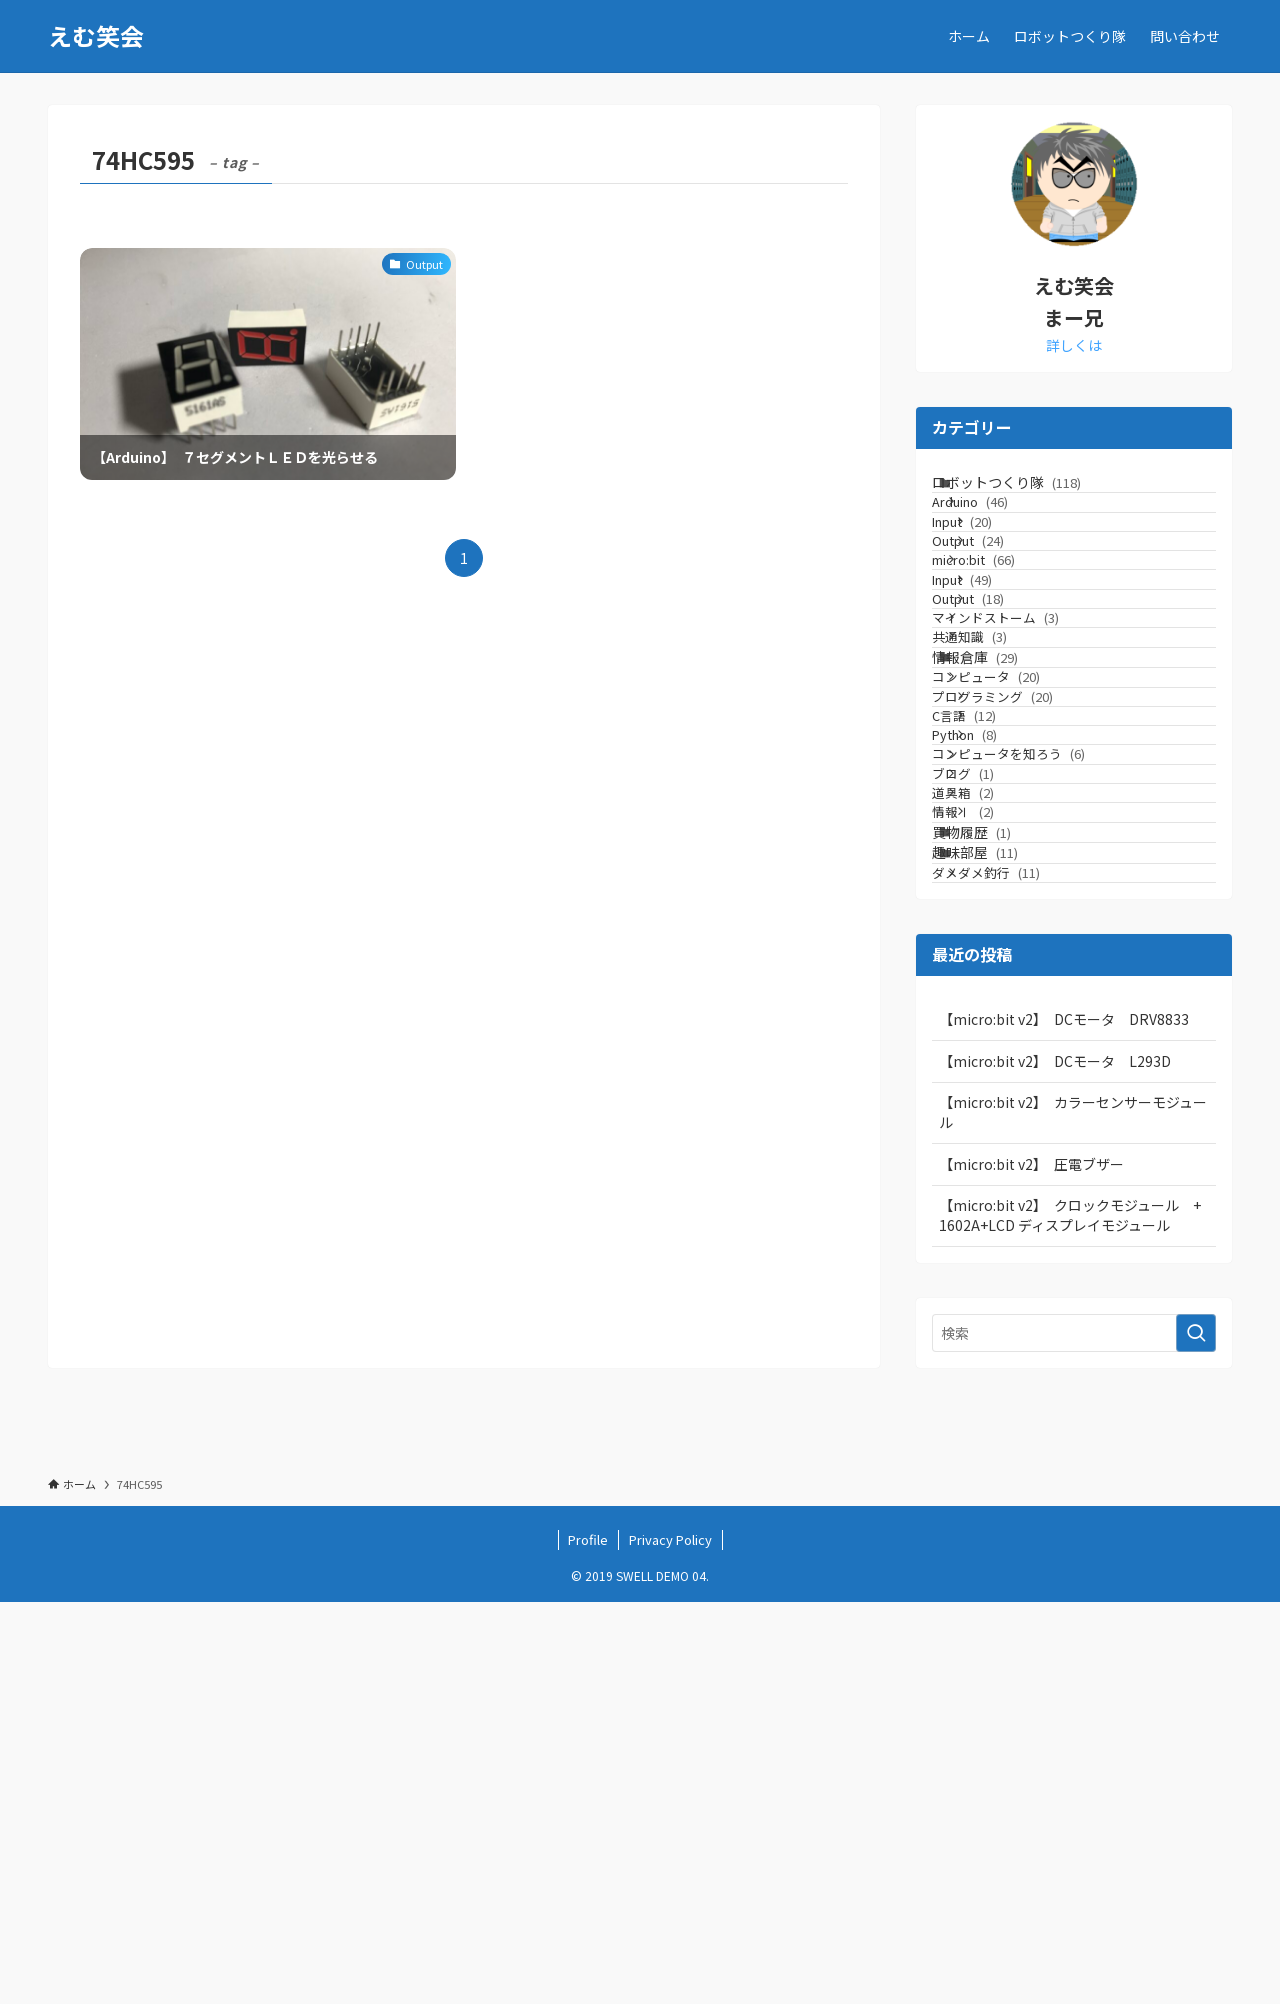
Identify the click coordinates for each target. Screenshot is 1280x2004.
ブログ (995, 1068)
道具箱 (995, 1106)
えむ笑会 (96, 36)
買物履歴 (996, 1184)
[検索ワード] (1074, 1736)
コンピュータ (1018, 878)
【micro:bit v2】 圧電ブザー (1031, 1567)
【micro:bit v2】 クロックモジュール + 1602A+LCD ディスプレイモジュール (1077, 1618)
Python (1005, 992)
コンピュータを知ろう (1040, 1030)
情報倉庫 (1000, 838)
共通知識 (1001, 798)
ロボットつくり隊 (1031, 492)
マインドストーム (1027, 760)
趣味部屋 (1000, 1226)
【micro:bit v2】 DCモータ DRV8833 (1064, 1422)
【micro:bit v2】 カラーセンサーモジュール (1073, 1515)
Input (1003, 570)
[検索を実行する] (1196, 1736)
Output (1009, 608)
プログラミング (1033, 916)
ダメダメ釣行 (1018, 1265)
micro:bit (1005, 646)
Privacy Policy (670, 1941)
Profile (588, 1941)
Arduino (1002, 532)
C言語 (1005, 954)
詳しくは (1074, 345)
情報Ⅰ (1004, 1144)
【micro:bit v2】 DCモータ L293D (1055, 1464)
